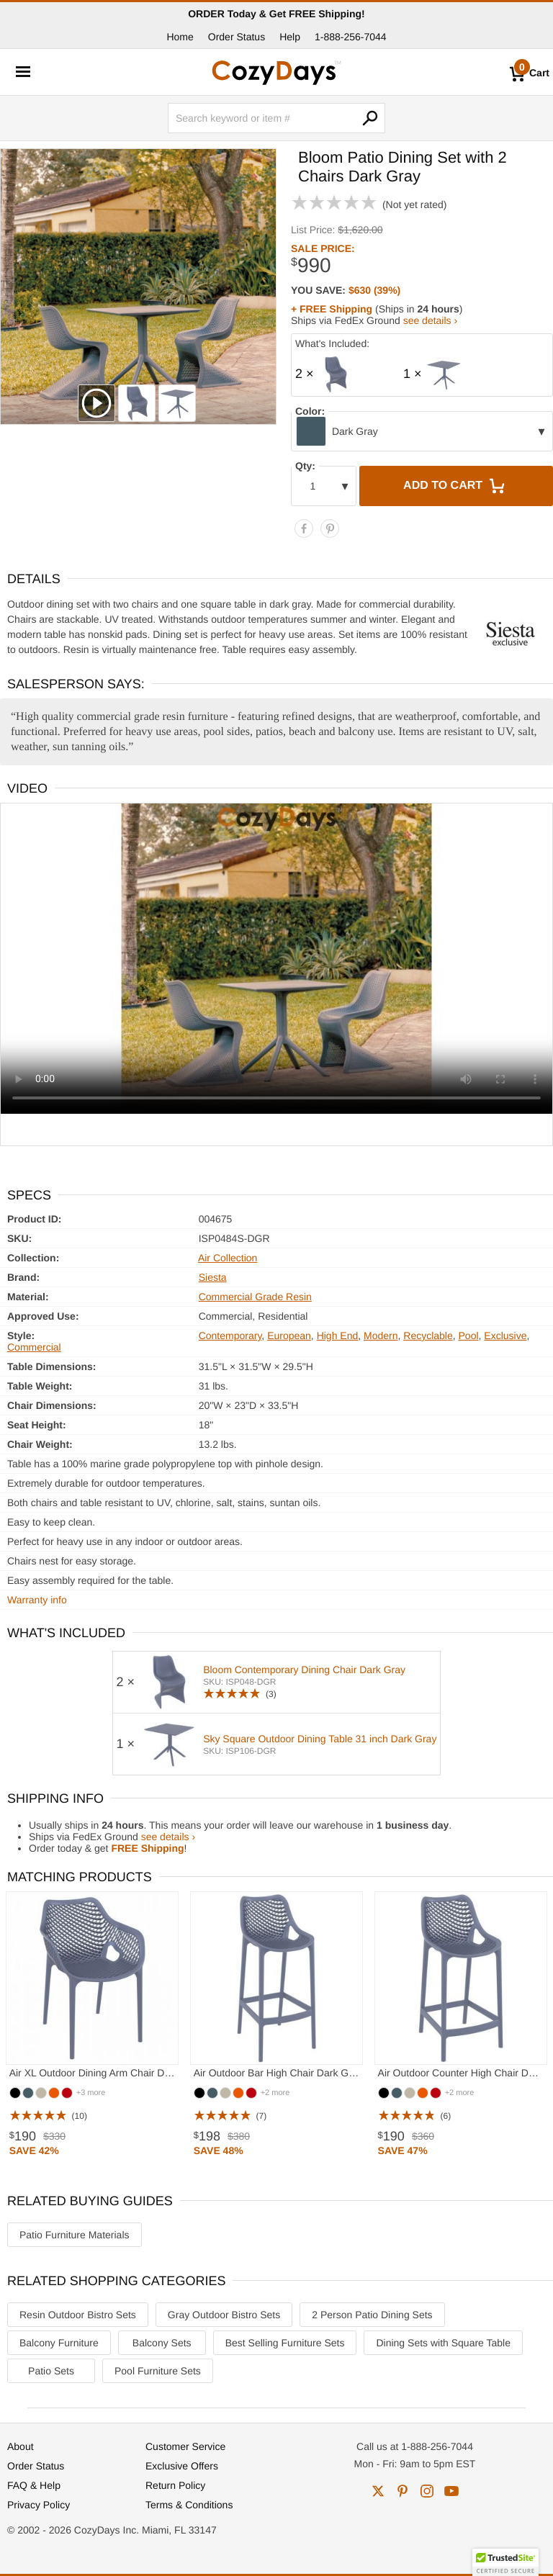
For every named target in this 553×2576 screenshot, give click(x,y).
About (20, 2446)
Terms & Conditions (189, 2504)
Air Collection (227, 1258)
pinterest (402, 2491)
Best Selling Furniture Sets (285, 2342)
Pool (469, 1335)
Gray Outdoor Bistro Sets (224, 2314)
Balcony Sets (162, 2342)
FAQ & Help (33, 2485)
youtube (451, 2491)
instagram (427, 2491)
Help (289, 36)
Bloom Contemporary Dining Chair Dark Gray (304, 1669)
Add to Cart (455, 485)
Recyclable (427, 1335)
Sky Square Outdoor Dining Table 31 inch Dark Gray (319, 1738)
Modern (380, 1335)
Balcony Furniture (59, 2342)
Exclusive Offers (181, 2466)
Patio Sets (51, 2371)
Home (179, 36)
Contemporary (230, 1335)
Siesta (213, 1277)
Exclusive (505, 1335)
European (289, 1335)
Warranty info (37, 1600)
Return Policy (175, 2485)
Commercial (34, 1347)
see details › (430, 320)
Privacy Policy (38, 2504)
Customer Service (185, 2446)
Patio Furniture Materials (74, 2235)
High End (338, 1335)
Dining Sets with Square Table (443, 2342)
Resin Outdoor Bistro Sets (77, 2314)
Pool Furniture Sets (157, 2371)
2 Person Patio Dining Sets (372, 2314)
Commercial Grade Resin (255, 1296)
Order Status (236, 36)
